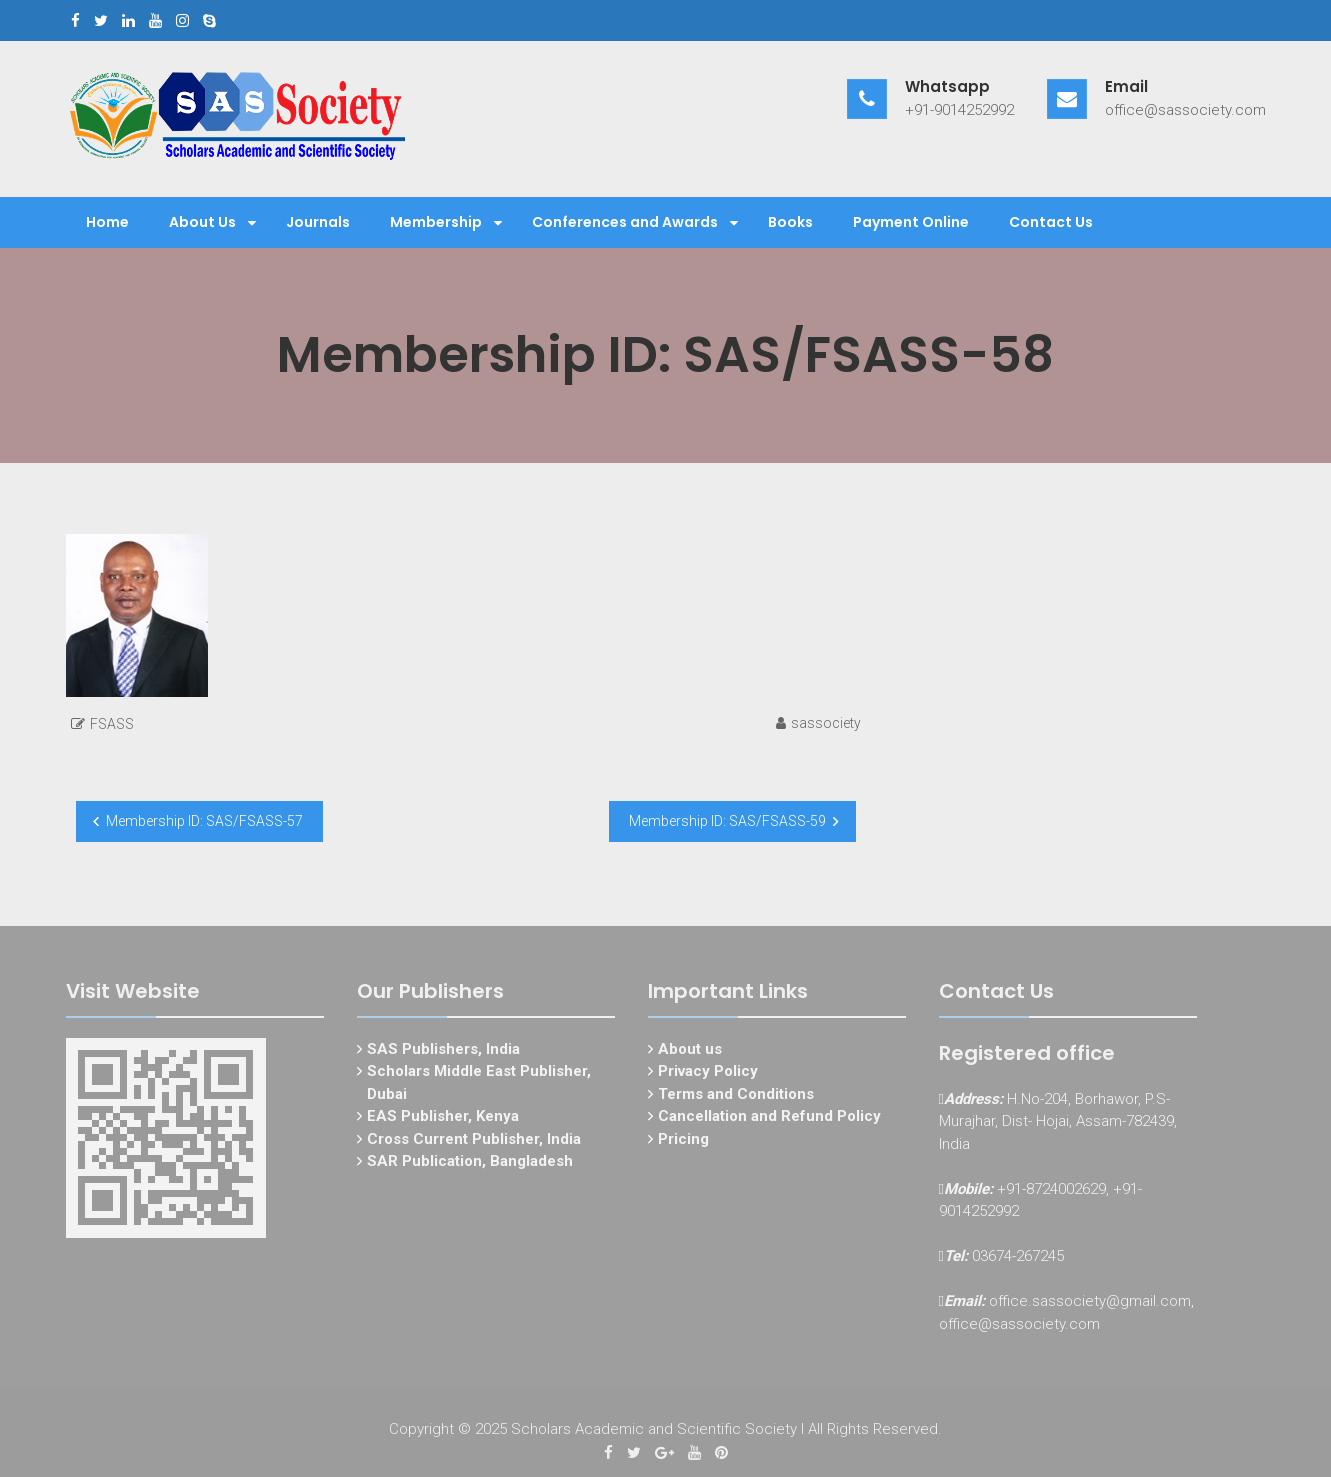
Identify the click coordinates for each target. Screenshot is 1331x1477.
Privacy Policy (708, 1075)
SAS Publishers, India (443, 1052)
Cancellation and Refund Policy (769, 1120)
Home (107, 222)
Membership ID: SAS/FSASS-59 (727, 821)
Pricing (683, 1142)
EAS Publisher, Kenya (443, 1120)
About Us (202, 222)
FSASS (112, 724)
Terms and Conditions (736, 1097)
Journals (318, 222)
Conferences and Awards (625, 222)
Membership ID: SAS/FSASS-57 (204, 821)
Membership (436, 222)
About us (690, 1052)
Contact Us (1051, 222)
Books (790, 222)
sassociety (826, 723)
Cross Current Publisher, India (474, 1142)
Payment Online (911, 222)
